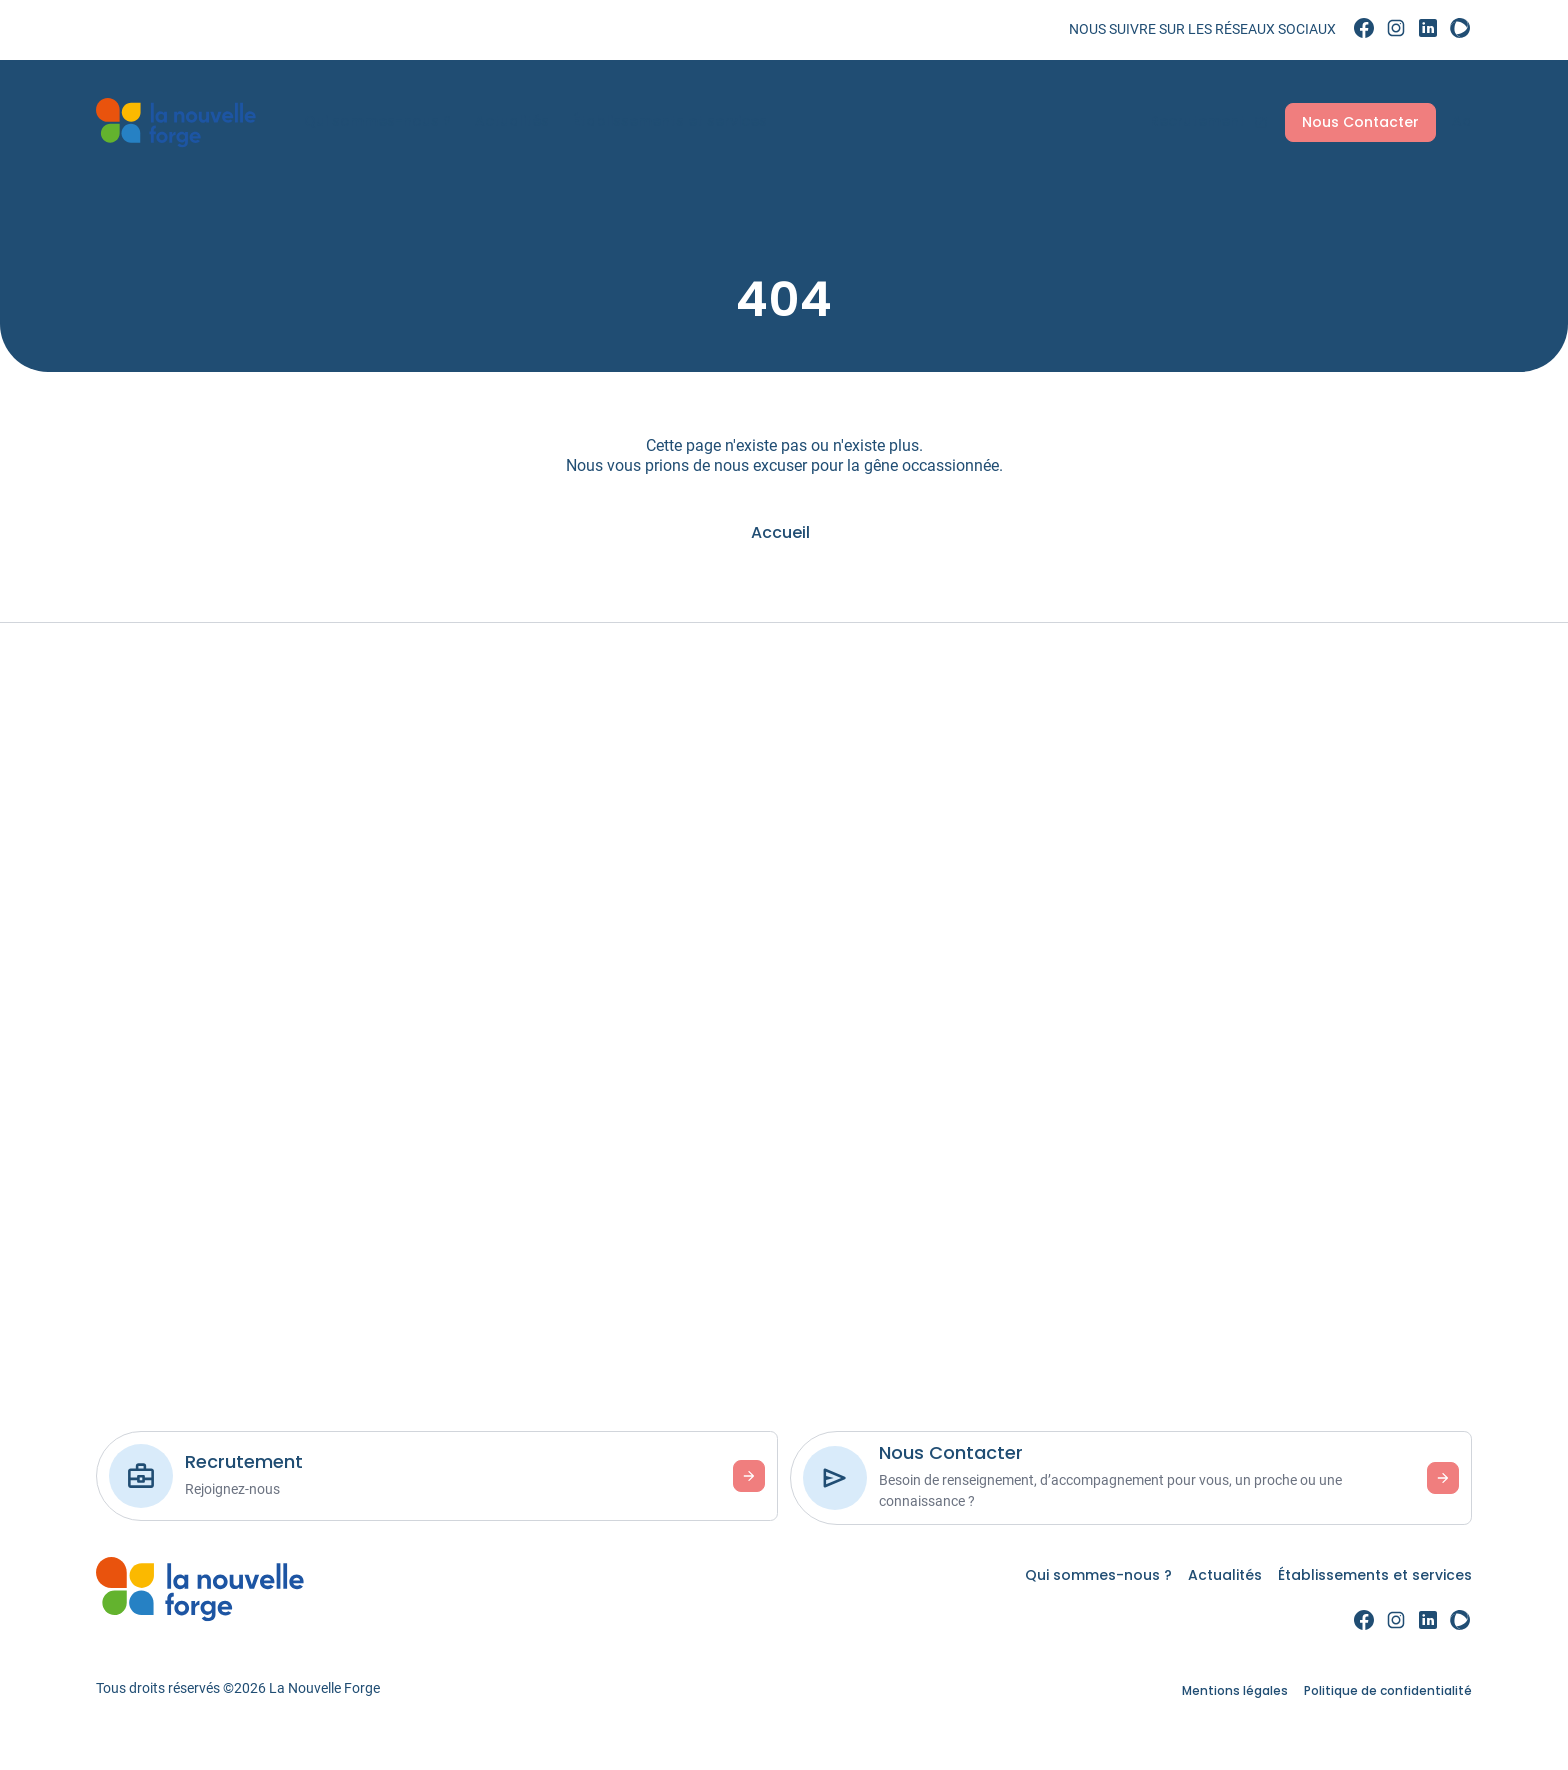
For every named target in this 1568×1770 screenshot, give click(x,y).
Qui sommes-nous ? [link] (390, 121)
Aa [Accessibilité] (1449, 121)
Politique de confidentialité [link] (1388, 1690)
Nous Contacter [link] (1347, 122)
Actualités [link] (525, 121)
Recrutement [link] (1196, 121)
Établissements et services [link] (683, 121)
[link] (1364, 29)
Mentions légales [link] (1235, 1690)
